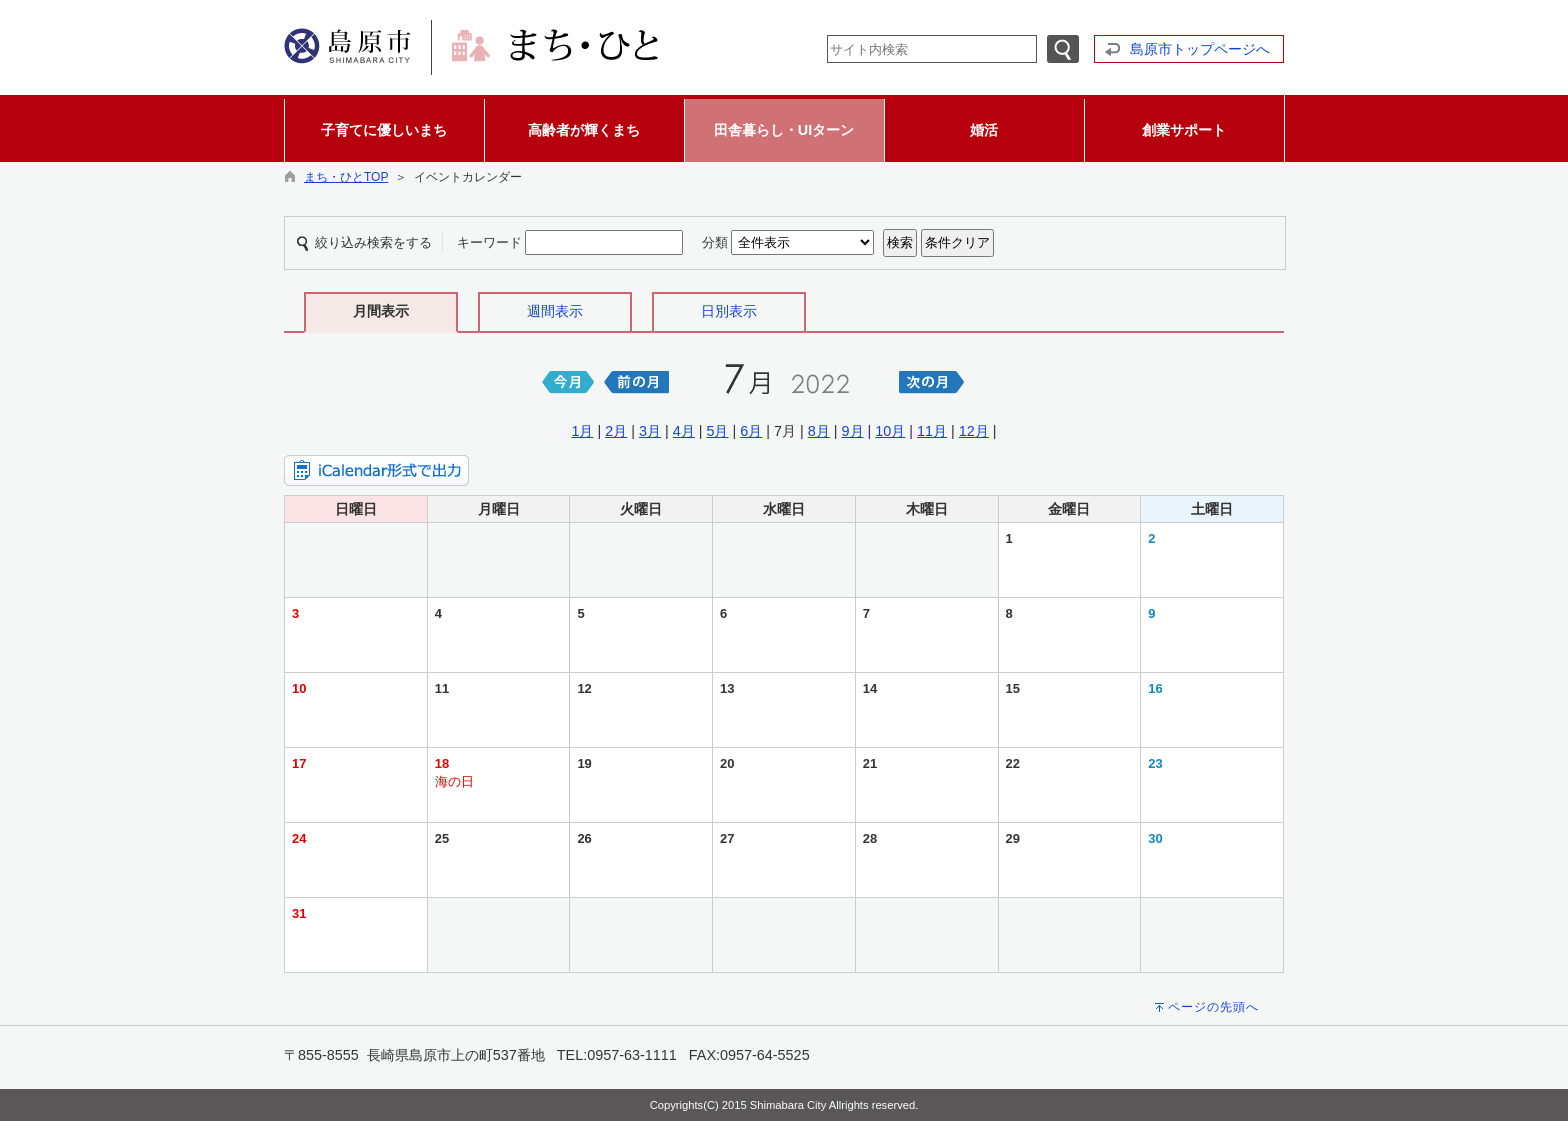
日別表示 (729, 311)
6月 (751, 431)
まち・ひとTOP (346, 177)
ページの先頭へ (1213, 1007)
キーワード (489, 242)
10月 (890, 431)
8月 (819, 431)
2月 (616, 431)
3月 (650, 431)
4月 (684, 431)
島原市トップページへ (1200, 49)
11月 (932, 431)
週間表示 (555, 311)
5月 (717, 431)
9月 (853, 431)
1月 (582, 431)
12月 (974, 431)
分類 (715, 242)
